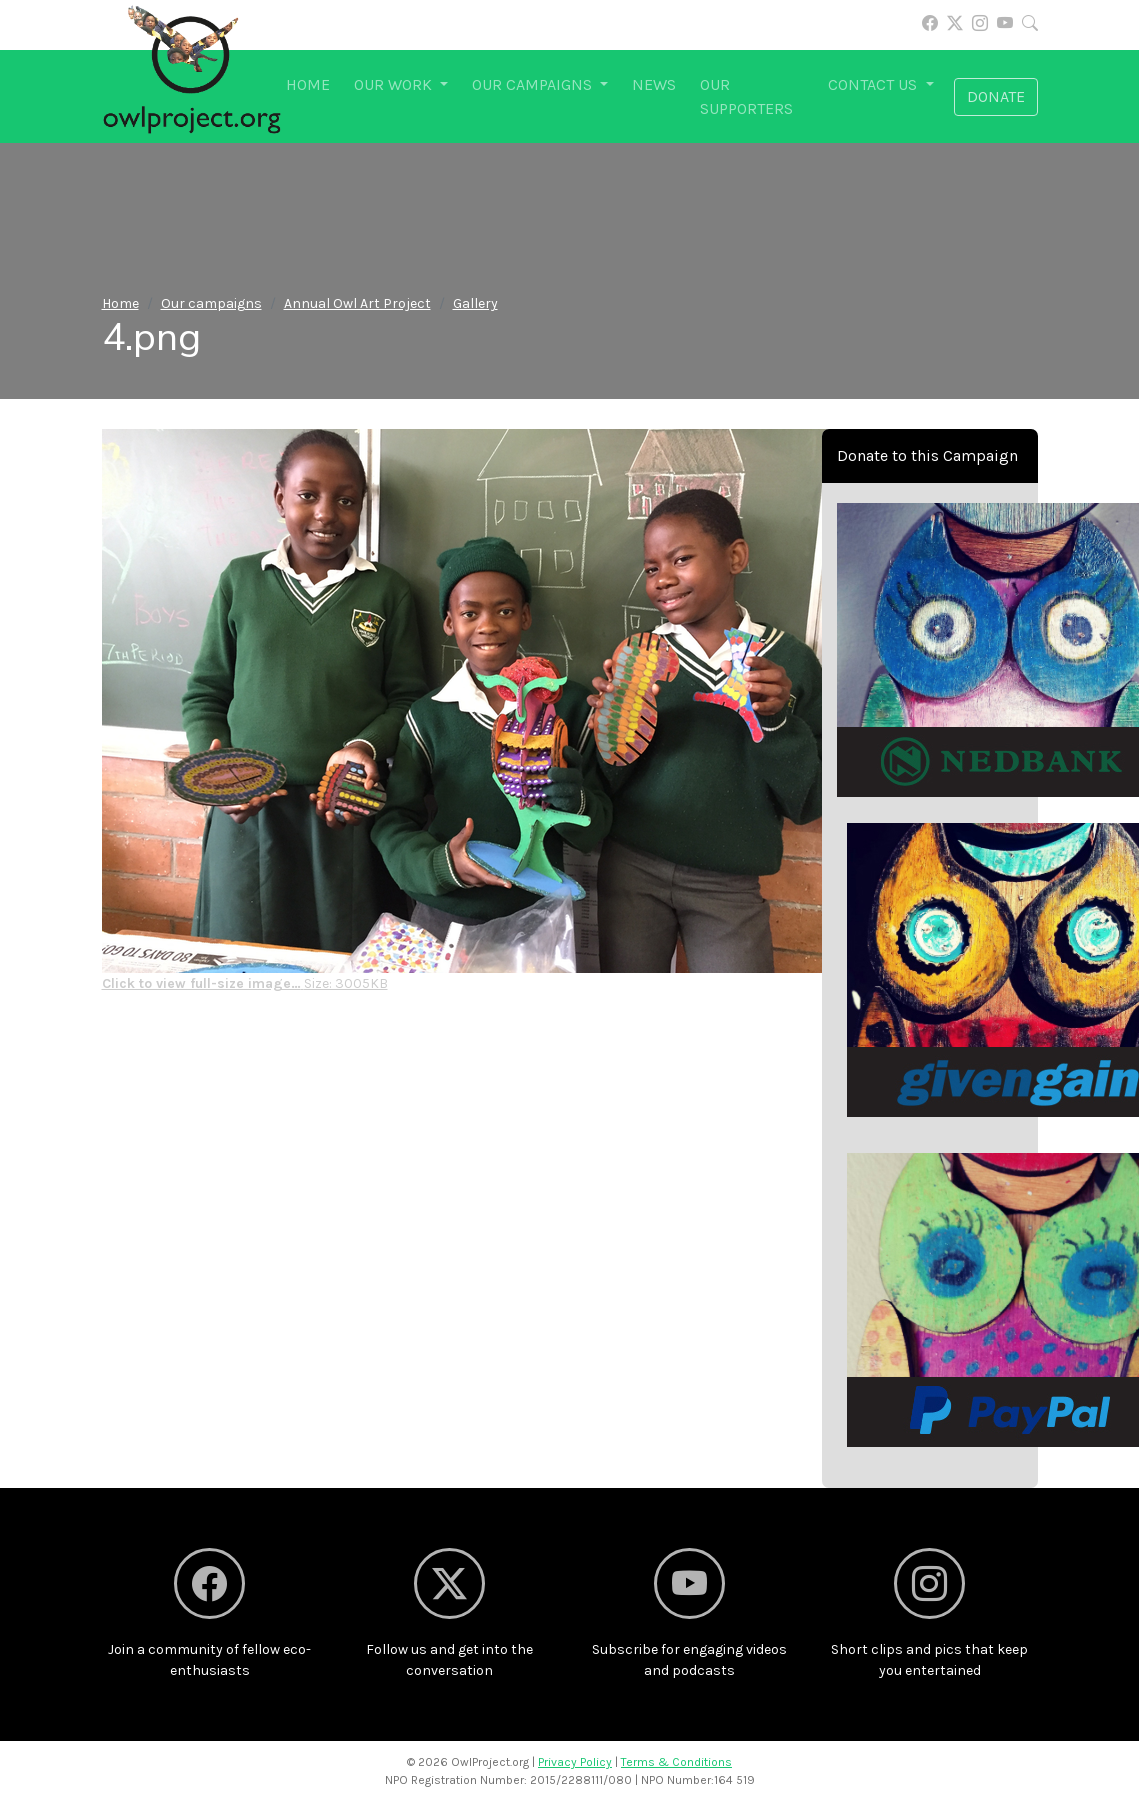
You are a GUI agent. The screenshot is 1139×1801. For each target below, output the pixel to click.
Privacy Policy (575, 1762)
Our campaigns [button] (534, 84)
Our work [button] (395, 84)
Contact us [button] (874, 84)
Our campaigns (211, 303)
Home (308, 84)
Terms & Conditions (676, 1762)
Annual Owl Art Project (357, 303)
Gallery (475, 303)
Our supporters (746, 96)
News (654, 84)
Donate (996, 96)
